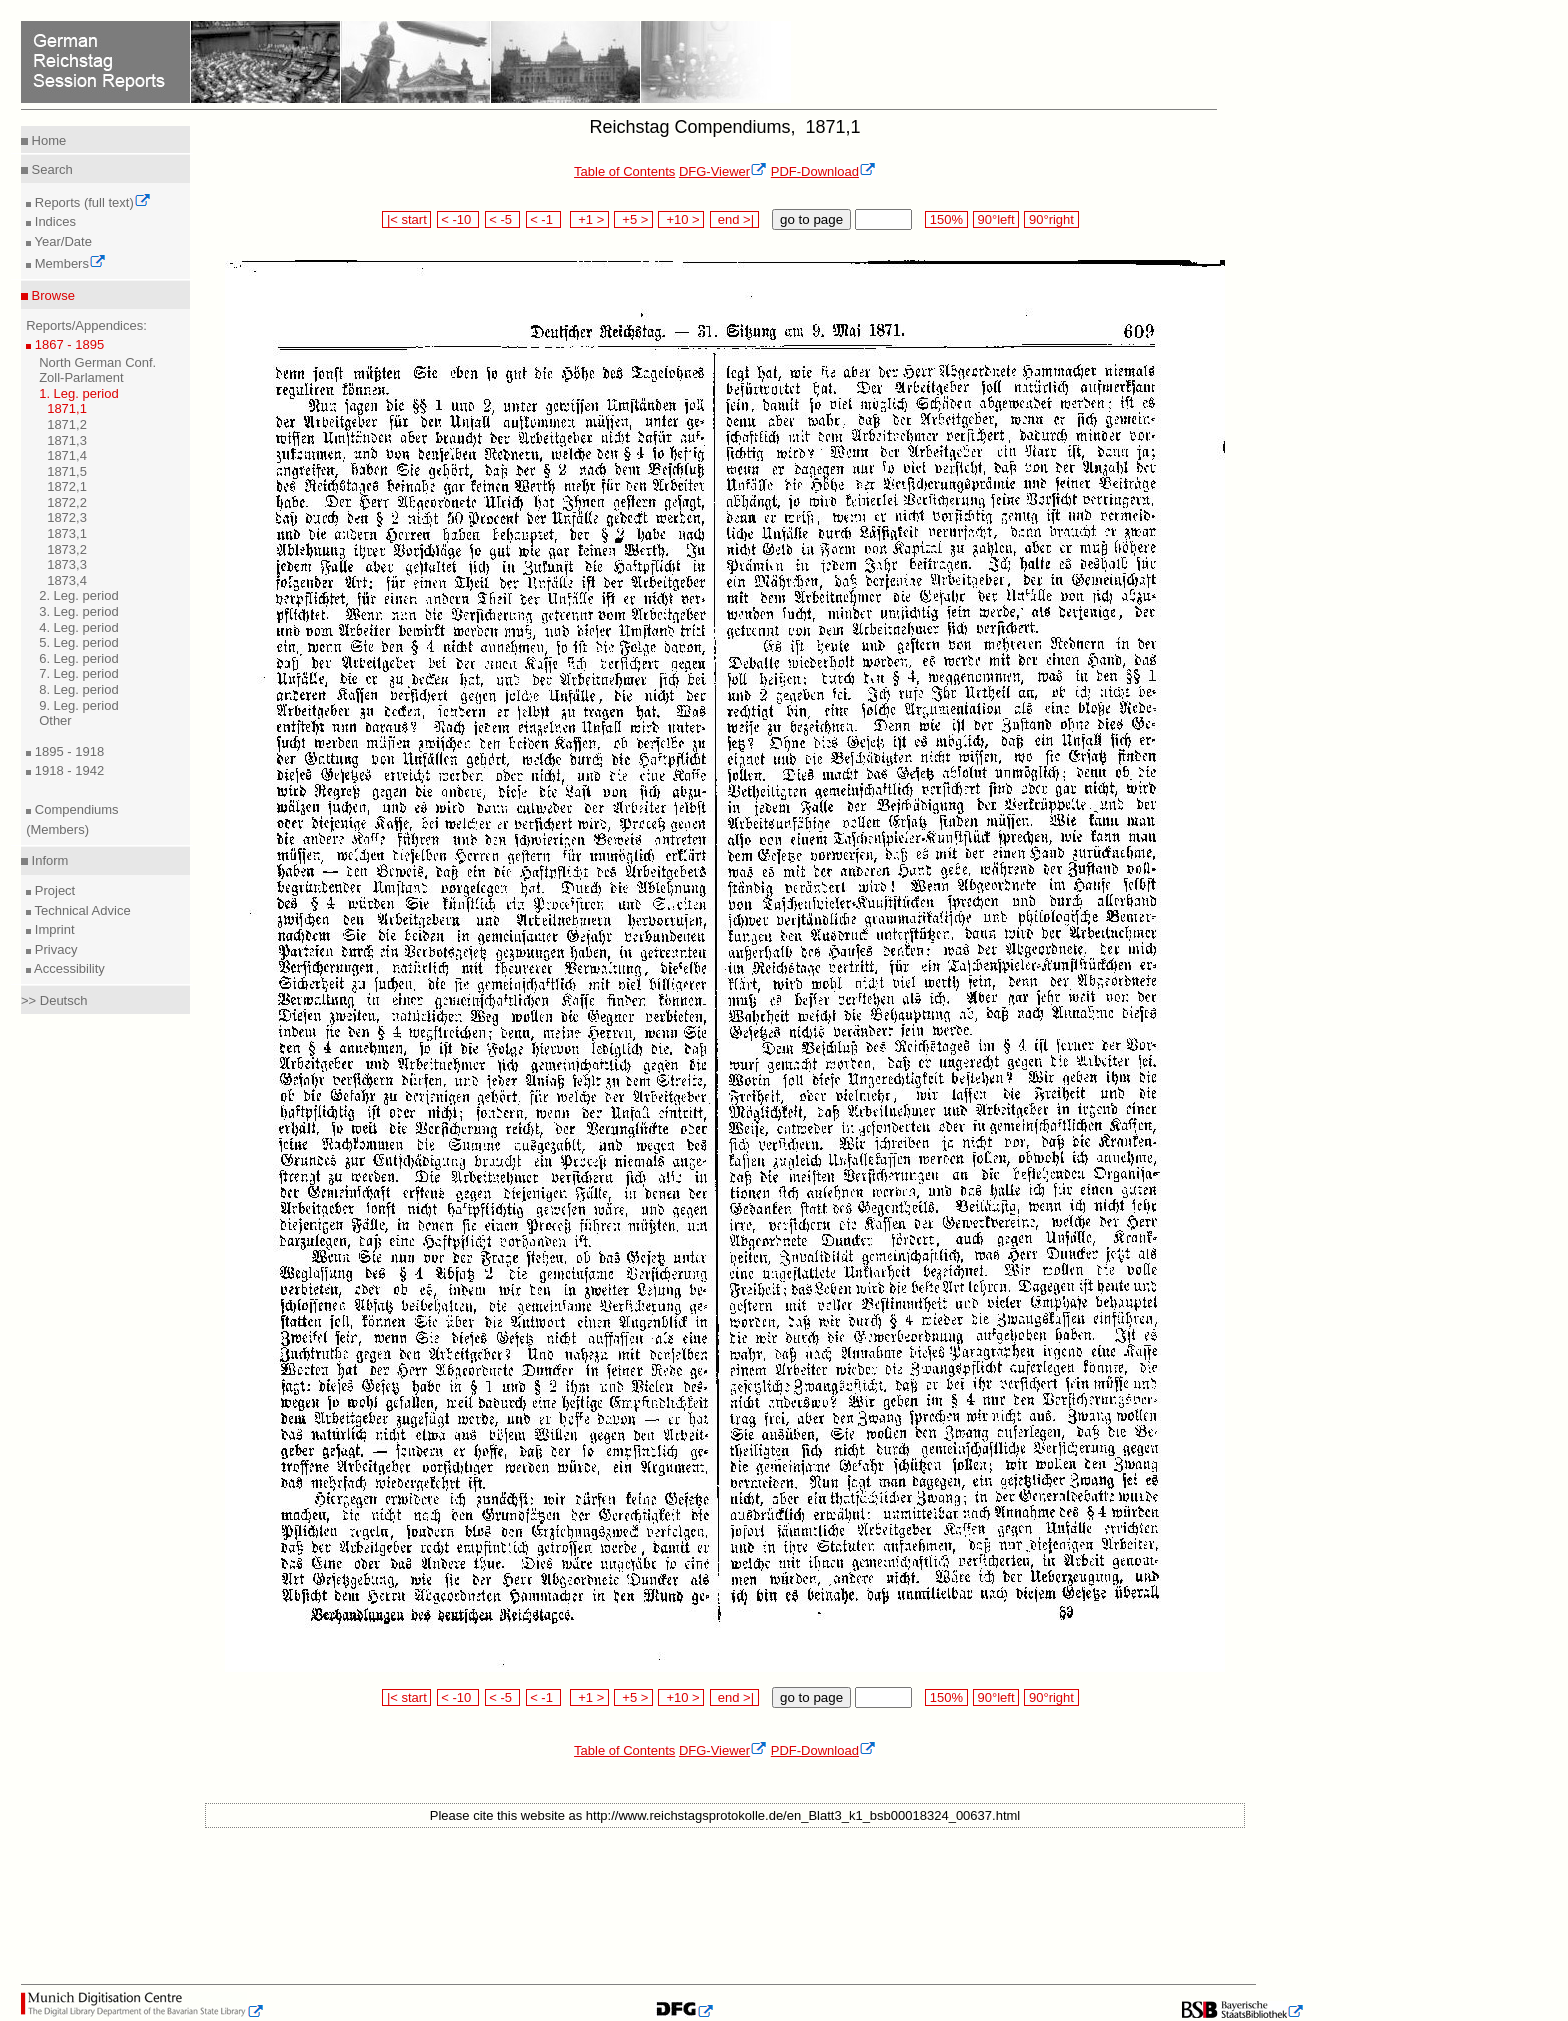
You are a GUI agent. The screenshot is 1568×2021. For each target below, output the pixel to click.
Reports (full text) (91, 202)
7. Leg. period (79, 673)
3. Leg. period (79, 611)
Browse (51, 295)
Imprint (52, 929)
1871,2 (67, 424)
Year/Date (61, 241)
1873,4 (67, 580)
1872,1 (67, 486)
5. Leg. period (79, 642)
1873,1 (67, 533)
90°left (996, 219)
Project (53, 890)
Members (68, 263)
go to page (811, 219)
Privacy (54, 949)
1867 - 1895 (67, 344)
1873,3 (67, 564)
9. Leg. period (79, 705)
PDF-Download (823, 171)
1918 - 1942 (67, 770)
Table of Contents (624, 171)
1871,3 (67, 440)
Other (55, 720)
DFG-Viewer (723, 171)
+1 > (589, 219)
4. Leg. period (79, 627)
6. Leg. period (79, 658)
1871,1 (67, 408)
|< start (406, 219)
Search (50, 169)
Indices (53, 221)
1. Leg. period (79, 393)
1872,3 (67, 517)
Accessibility (68, 968)
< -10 (458, 219)
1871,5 (67, 471)
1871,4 (67, 455)
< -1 (544, 219)
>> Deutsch (54, 1000)
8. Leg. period (79, 689)
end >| (734, 219)
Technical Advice (81, 910)
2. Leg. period (79, 595)
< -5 (503, 219)
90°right (1051, 219)
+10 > (681, 219)
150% (946, 219)
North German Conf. (97, 362)
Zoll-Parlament (81, 377)
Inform (48, 860)
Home (47, 140)
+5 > (633, 219)
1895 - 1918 (67, 751)
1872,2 (67, 502)
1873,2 (67, 549)
